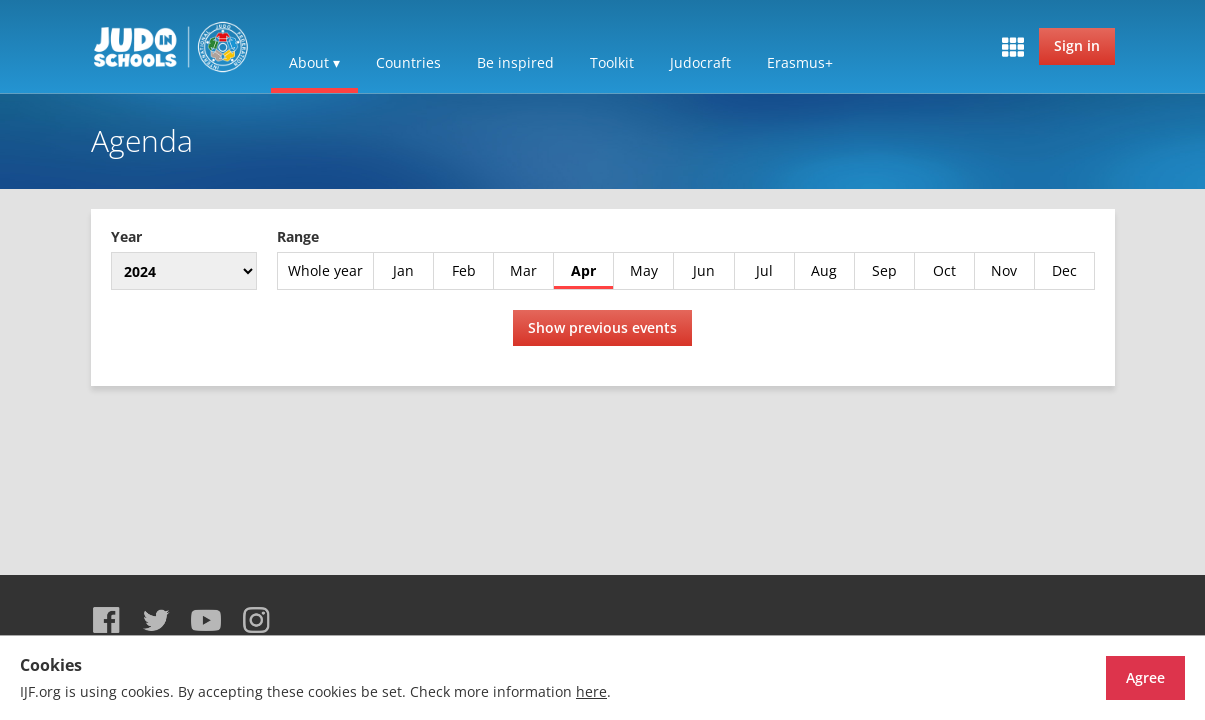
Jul (764, 270)
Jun (704, 270)
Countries (408, 62)
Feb (464, 270)
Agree (1110, 677)
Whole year (325, 270)
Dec (1064, 270)
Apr (583, 270)
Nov (1004, 270)
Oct (944, 270)
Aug (824, 270)
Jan (403, 270)
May (644, 270)
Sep (884, 270)
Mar (523, 270)
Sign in (1077, 45)
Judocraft (700, 62)
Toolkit (612, 62)
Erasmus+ (800, 62)
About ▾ (314, 62)
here (591, 691)
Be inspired (515, 62)
